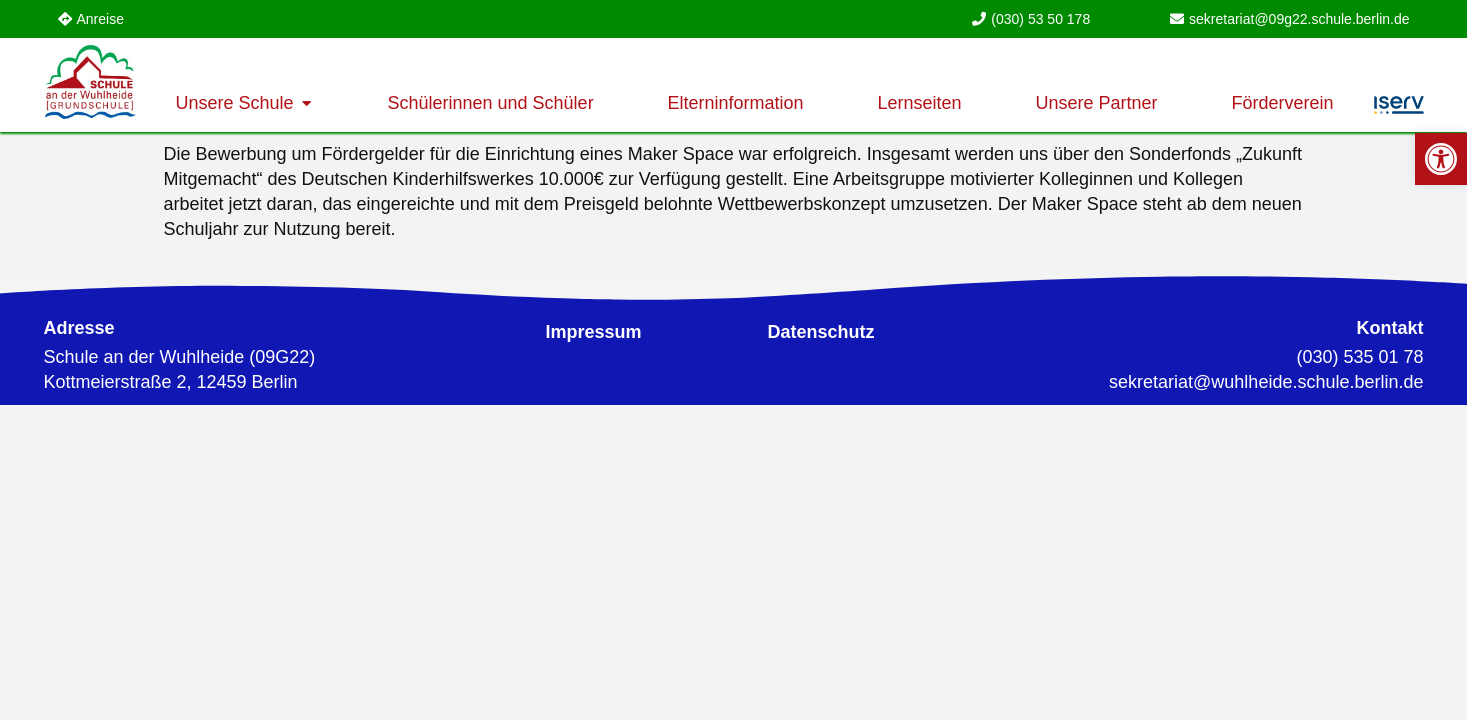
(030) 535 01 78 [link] (1359, 357)
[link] (1441, 159)
